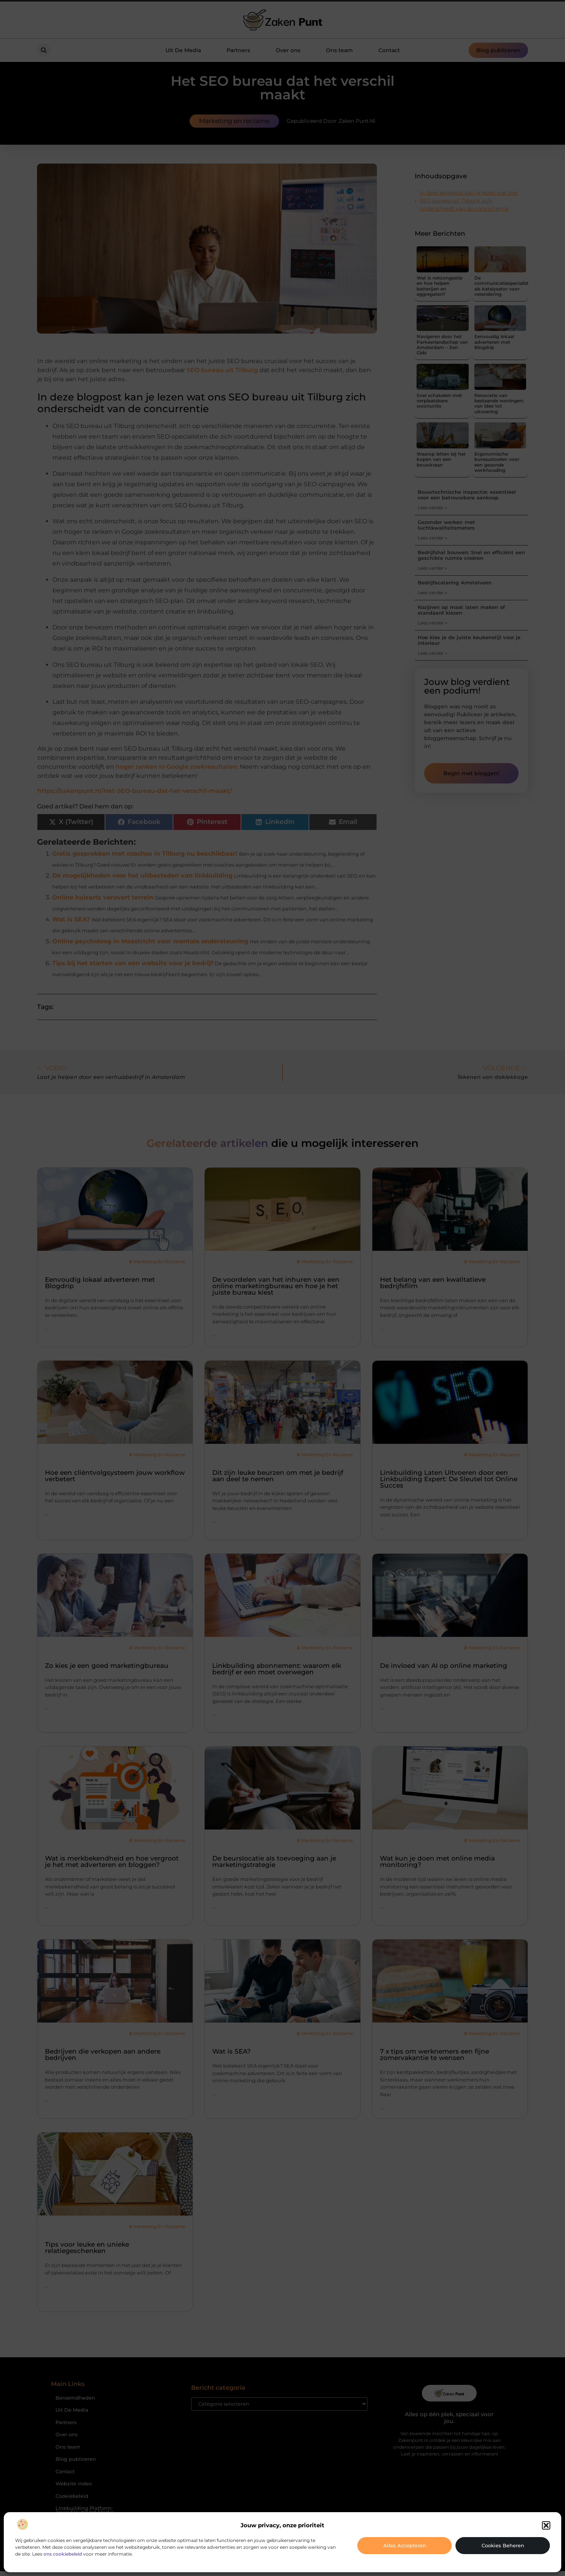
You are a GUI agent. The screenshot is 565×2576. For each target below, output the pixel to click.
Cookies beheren (503, 2545)
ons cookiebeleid (62, 2554)
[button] (546, 2525)
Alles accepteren (404, 2545)
